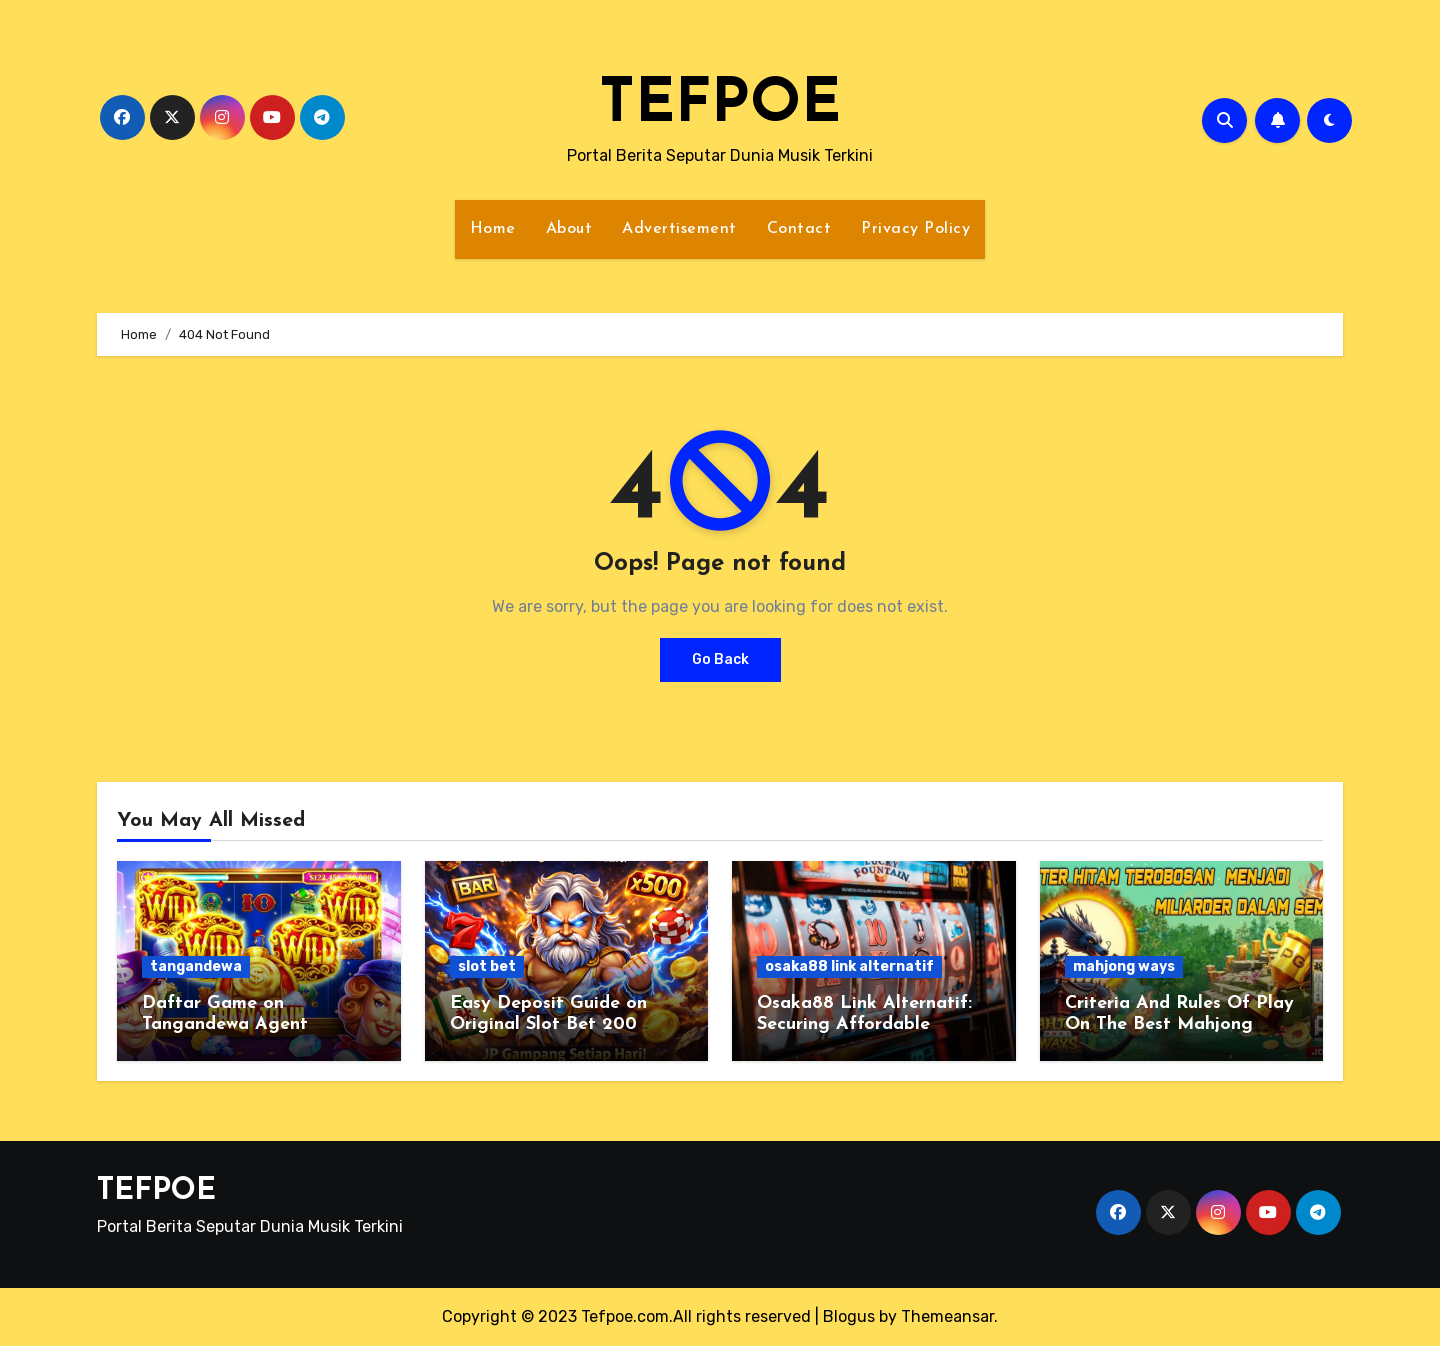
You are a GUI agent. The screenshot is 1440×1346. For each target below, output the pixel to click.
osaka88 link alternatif (849, 966)
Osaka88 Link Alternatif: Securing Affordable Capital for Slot (864, 1025)
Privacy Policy (915, 229)
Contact (799, 229)
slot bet (487, 966)
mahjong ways (1124, 966)
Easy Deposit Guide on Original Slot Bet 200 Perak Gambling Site (548, 1025)
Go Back (720, 659)
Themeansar (947, 1316)
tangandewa (196, 966)
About (569, 229)
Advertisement (679, 229)
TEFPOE (720, 106)
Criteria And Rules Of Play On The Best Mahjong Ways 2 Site (1179, 1025)
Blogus (849, 1316)
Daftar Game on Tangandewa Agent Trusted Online (225, 1025)
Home (493, 229)
